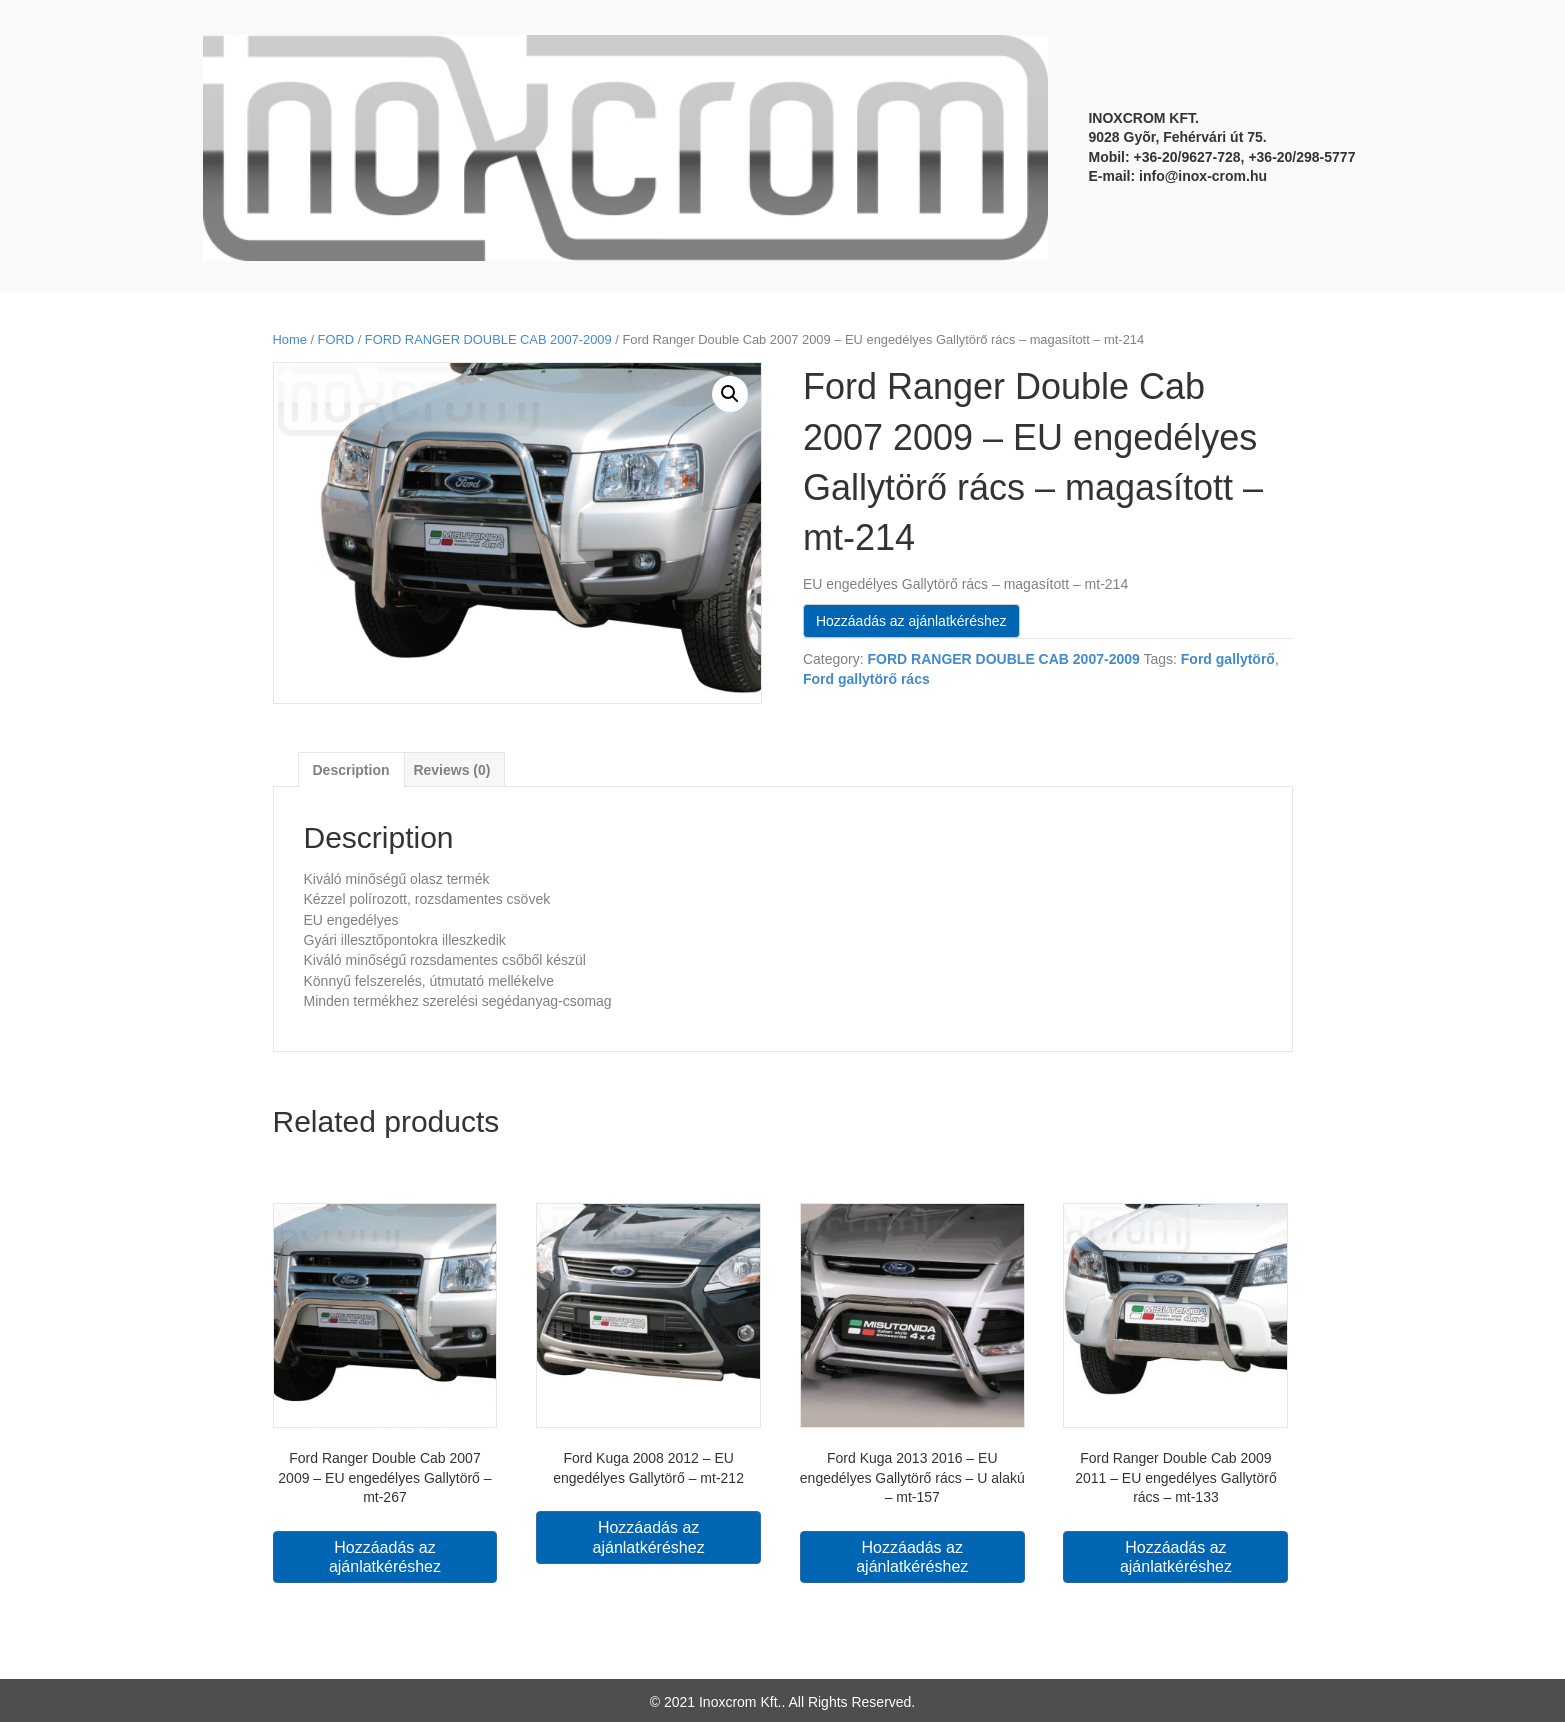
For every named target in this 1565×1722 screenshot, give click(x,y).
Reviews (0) (451, 770)
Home (290, 339)
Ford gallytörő (1228, 659)
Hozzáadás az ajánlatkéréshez (911, 621)
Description (351, 770)
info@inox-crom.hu (1203, 176)
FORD (336, 339)
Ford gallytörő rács (866, 679)
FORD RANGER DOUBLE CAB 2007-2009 (488, 339)
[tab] (351, 769)
